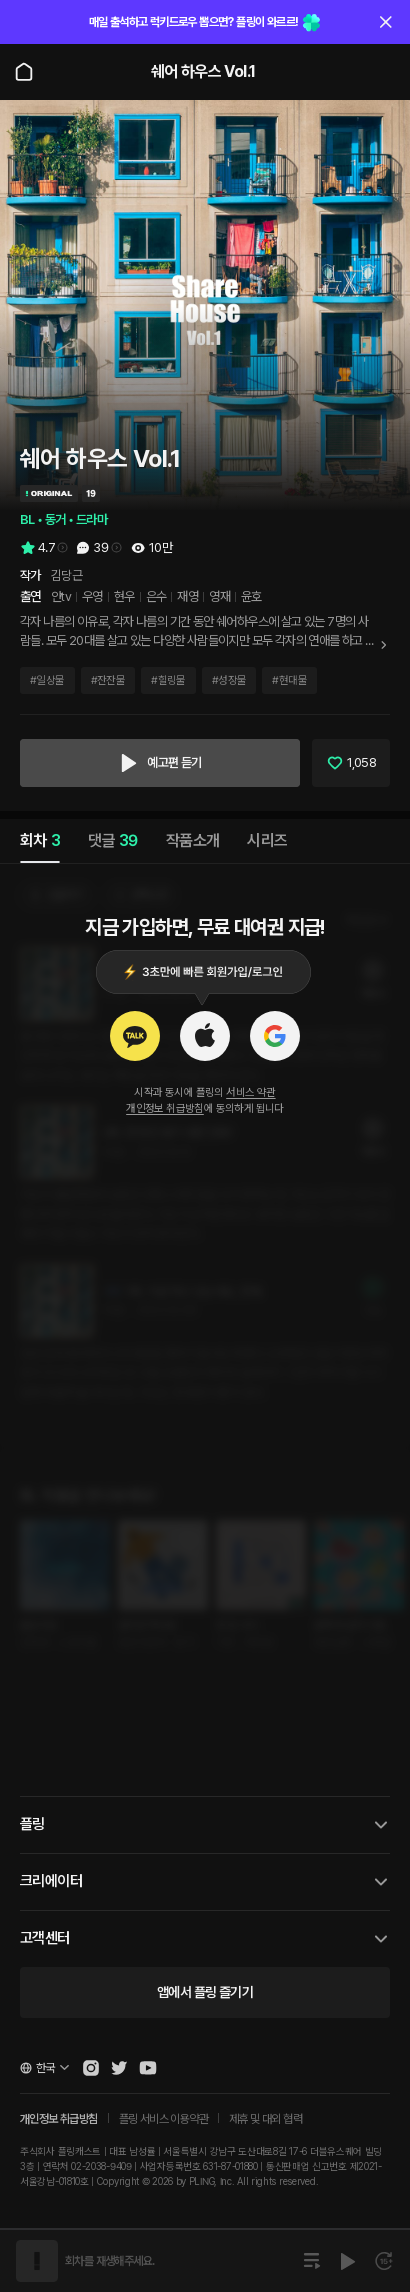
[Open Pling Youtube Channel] (148, 2068)
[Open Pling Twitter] (119, 2068)
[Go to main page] (24, 72)
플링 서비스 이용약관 (163, 2119)
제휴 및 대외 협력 (265, 2119)
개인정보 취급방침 (165, 1108)
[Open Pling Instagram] (91, 2068)
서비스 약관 (250, 1092)
